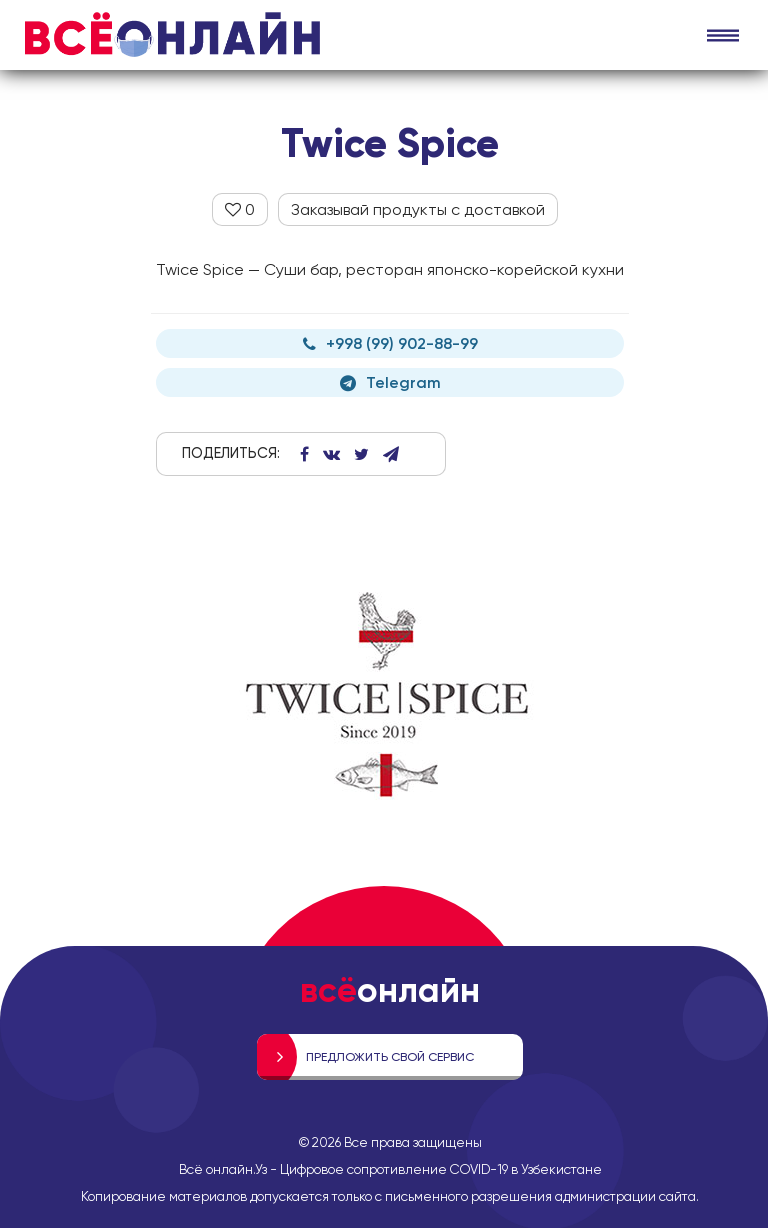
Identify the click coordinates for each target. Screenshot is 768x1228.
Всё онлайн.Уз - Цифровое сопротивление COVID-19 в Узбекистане (390, 1169)
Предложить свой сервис (390, 1057)
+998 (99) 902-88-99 (390, 343)
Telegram (390, 382)
